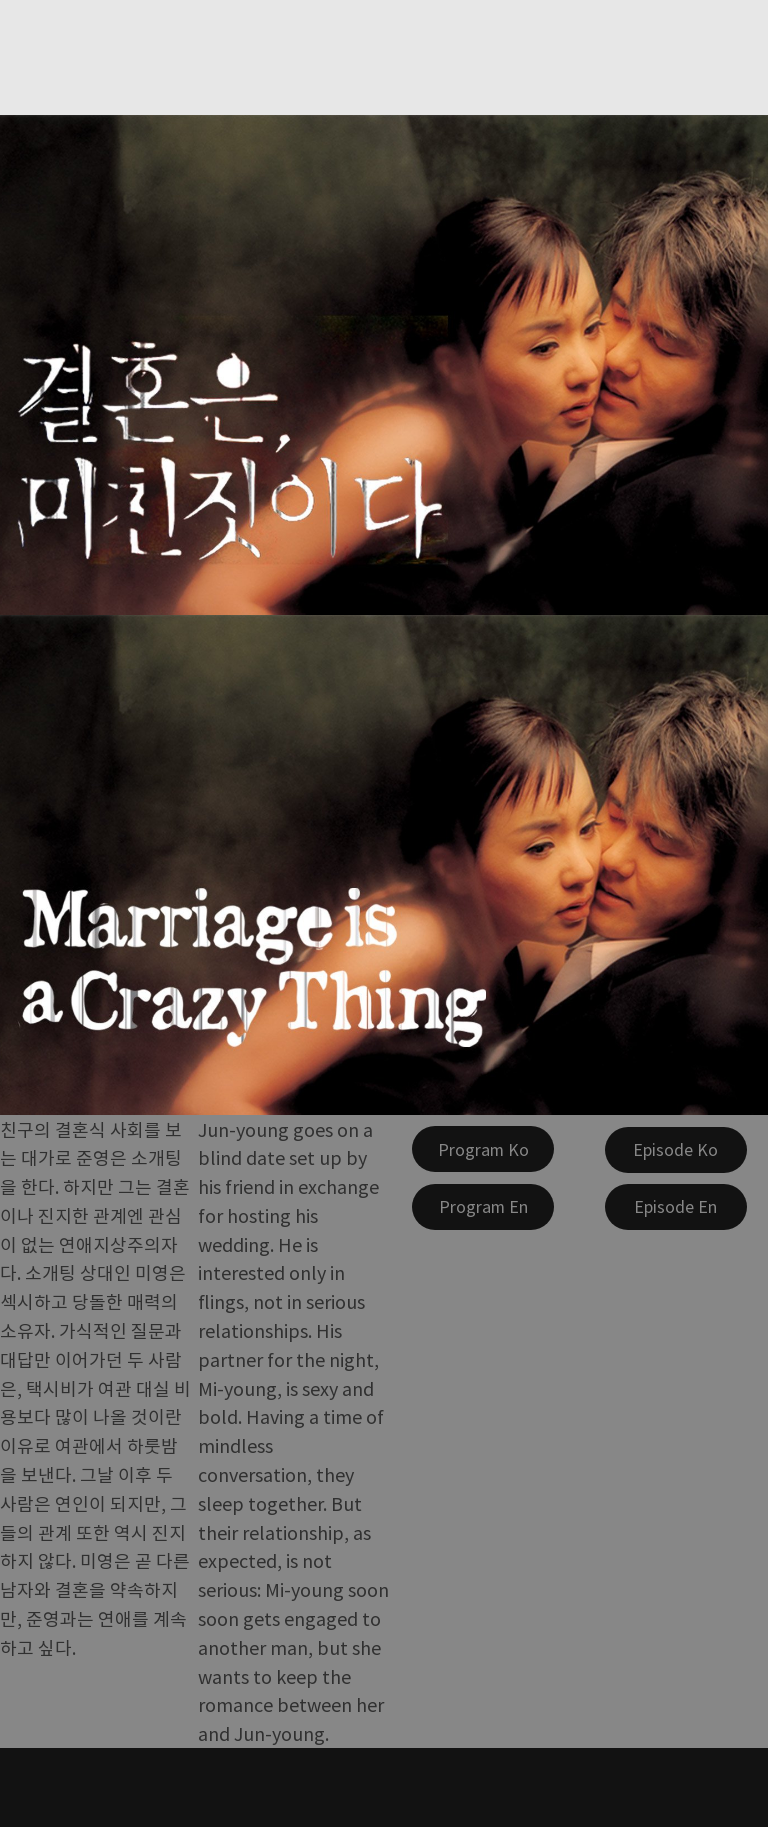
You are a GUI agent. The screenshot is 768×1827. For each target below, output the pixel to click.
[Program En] (483, 1207)
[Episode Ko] (676, 1150)
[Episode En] (676, 1207)
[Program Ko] (483, 1149)
